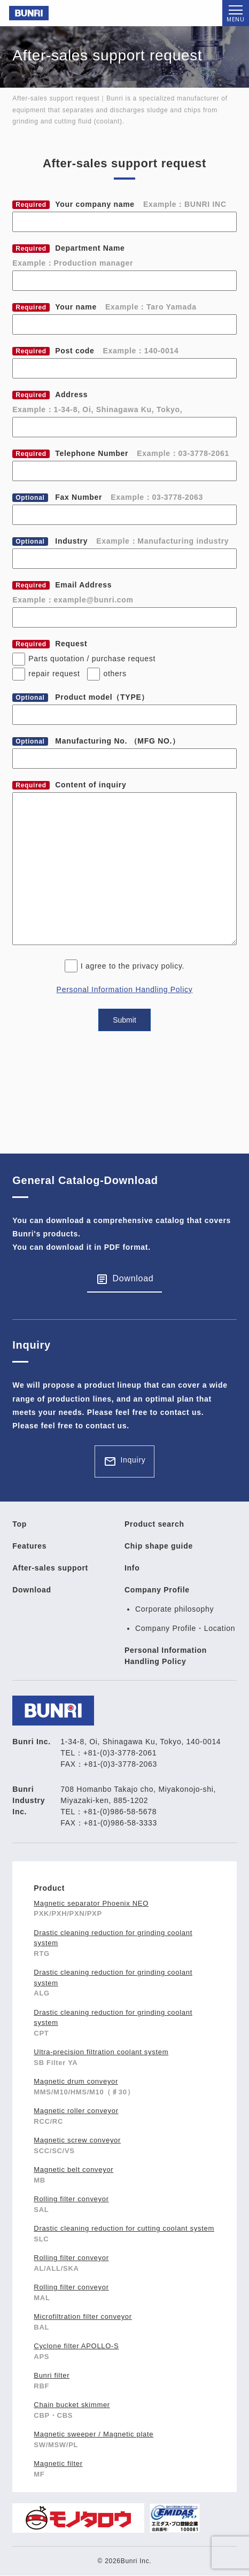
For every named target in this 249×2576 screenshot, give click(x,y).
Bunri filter (51, 2375)
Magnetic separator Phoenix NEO (91, 1903)
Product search (154, 1524)
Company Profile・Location (185, 1628)
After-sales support (50, 1568)
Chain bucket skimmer (72, 2405)
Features (29, 1546)
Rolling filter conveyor (71, 2199)
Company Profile (157, 1589)
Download (133, 1278)
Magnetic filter (58, 2463)
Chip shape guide (158, 1546)
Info (131, 1568)
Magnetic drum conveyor (76, 2081)
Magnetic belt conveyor (73, 2169)
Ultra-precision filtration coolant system (101, 2052)
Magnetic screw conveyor (77, 2140)
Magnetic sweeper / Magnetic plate (93, 2434)
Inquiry (133, 1460)
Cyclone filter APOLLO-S (76, 2346)
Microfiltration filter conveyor (83, 2316)
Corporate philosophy (174, 1609)
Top (19, 1524)
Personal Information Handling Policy (125, 989)
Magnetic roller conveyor (76, 2111)
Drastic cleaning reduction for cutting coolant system (124, 2228)
